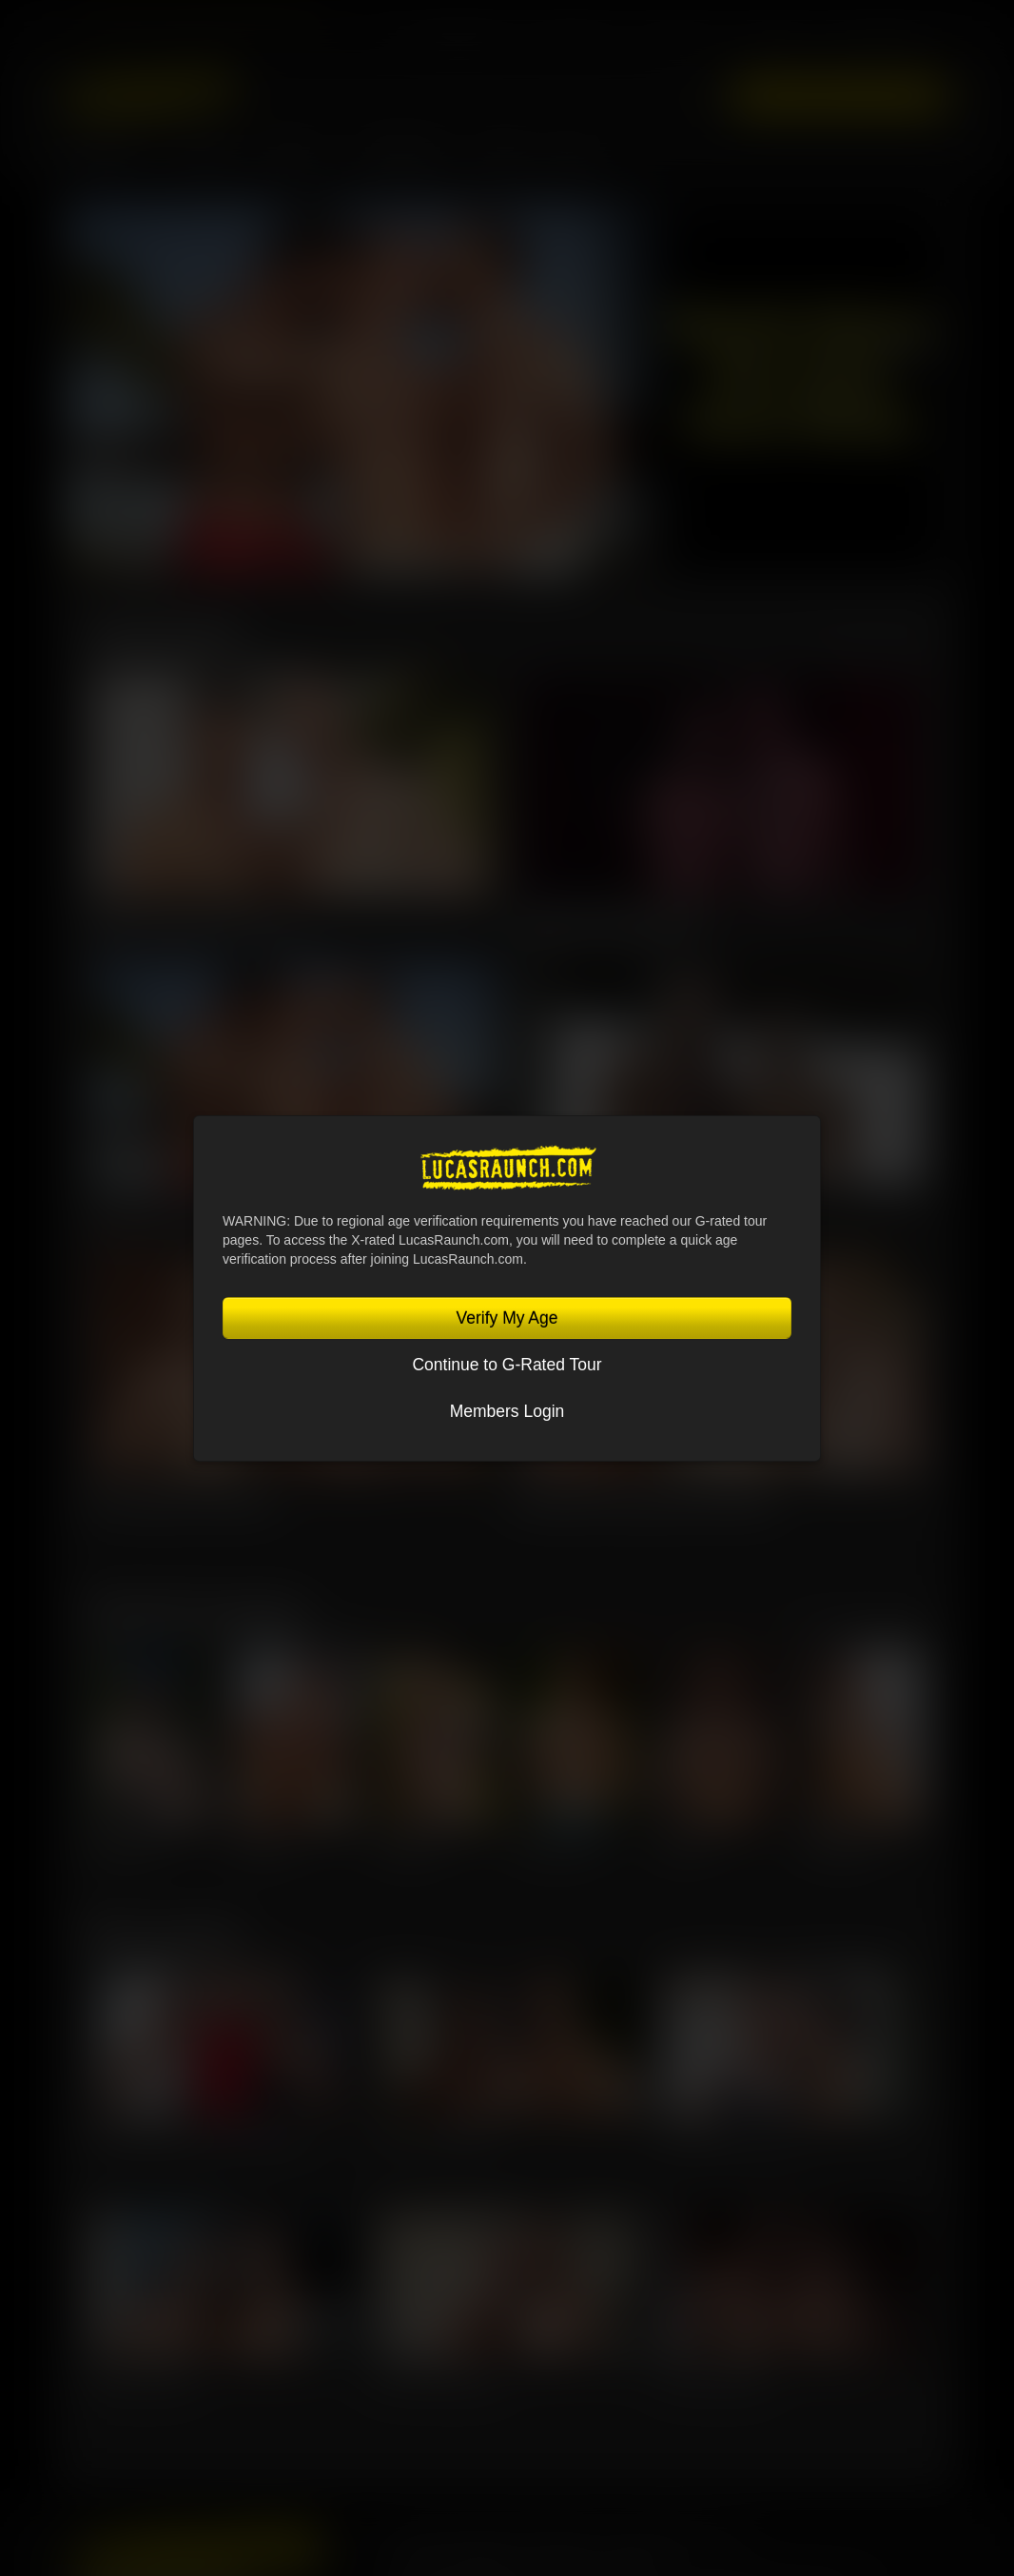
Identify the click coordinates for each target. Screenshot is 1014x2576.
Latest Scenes (164, 633)
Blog (573, 159)
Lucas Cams (774, 42)
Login (697, 96)
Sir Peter (685, 1848)
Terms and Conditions (454, 2562)
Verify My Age (507, 1317)
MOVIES (207, 159)
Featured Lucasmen (196, 1609)
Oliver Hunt (264, 1848)
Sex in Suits (681, 42)
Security (631, 2562)
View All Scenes (870, 641)
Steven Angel (838, 1848)
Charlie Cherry (558, 1848)
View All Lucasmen (860, 1617)
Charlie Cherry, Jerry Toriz (729, 2135)
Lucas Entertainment (454, 42)
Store (501, 159)
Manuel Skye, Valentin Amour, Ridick (643, 1501)
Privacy (563, 2562)
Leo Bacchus (409, 1848)
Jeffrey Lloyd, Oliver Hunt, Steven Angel (195, 2135)
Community (405, 159)
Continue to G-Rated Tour (506, 1364)
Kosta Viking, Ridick (714, 2377)
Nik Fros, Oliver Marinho (438, 2377)
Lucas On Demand (876, 42)
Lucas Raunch (574, 42)
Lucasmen (105, 159)
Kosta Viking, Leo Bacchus (181, 1501)
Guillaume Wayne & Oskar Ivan (196, 923)
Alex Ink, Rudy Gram (141, 2377)
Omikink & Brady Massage (608, 923)
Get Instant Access (838, 97)
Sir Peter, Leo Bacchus (435, 2135)
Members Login (507, 1411)
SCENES (297, 159)
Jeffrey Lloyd (124, 1848)
